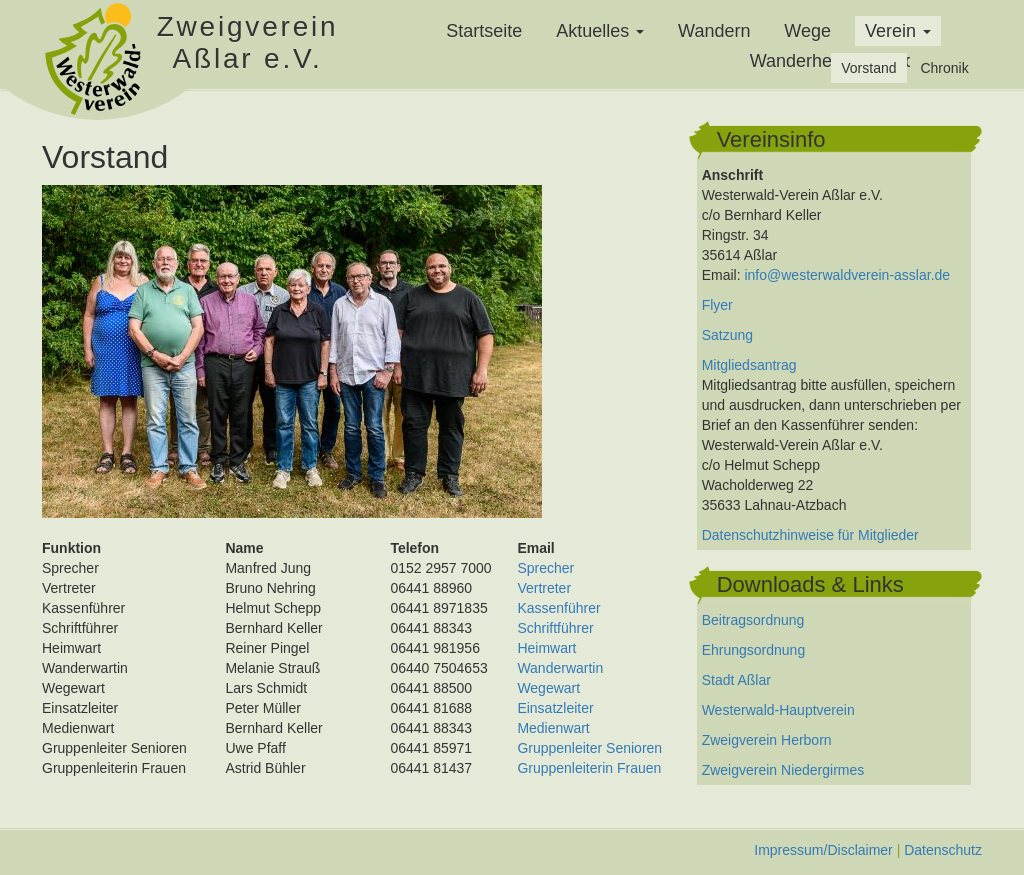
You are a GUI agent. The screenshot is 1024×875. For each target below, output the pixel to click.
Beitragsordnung (753, 620)
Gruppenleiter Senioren (589, 748)
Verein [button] (898, 31)
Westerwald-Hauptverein (778, 710)
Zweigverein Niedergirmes (783, 770)
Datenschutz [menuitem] (943, 850)
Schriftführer (555, 628)
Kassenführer (558, 608)
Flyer (717, 305)
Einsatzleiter (555, 708)
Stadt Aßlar (736, 680)
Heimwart (546, 648)
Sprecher (545, 568)
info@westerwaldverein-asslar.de (847, 275)
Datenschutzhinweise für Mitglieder (810, 535)
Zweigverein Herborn (767, 740)
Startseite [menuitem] (484, 31)
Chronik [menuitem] (944, 68)
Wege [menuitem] (807, 31)
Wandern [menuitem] (714, 31)
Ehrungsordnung (754, 650)
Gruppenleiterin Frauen (589, 768)
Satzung (727, 335)
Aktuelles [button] (600, 31)
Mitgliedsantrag (749, 365)
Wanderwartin (560, 668)
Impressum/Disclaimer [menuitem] (823, 850)
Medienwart (553, 728)
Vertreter (544, 588)
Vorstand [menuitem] (868, 68)
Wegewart (548, 688)
